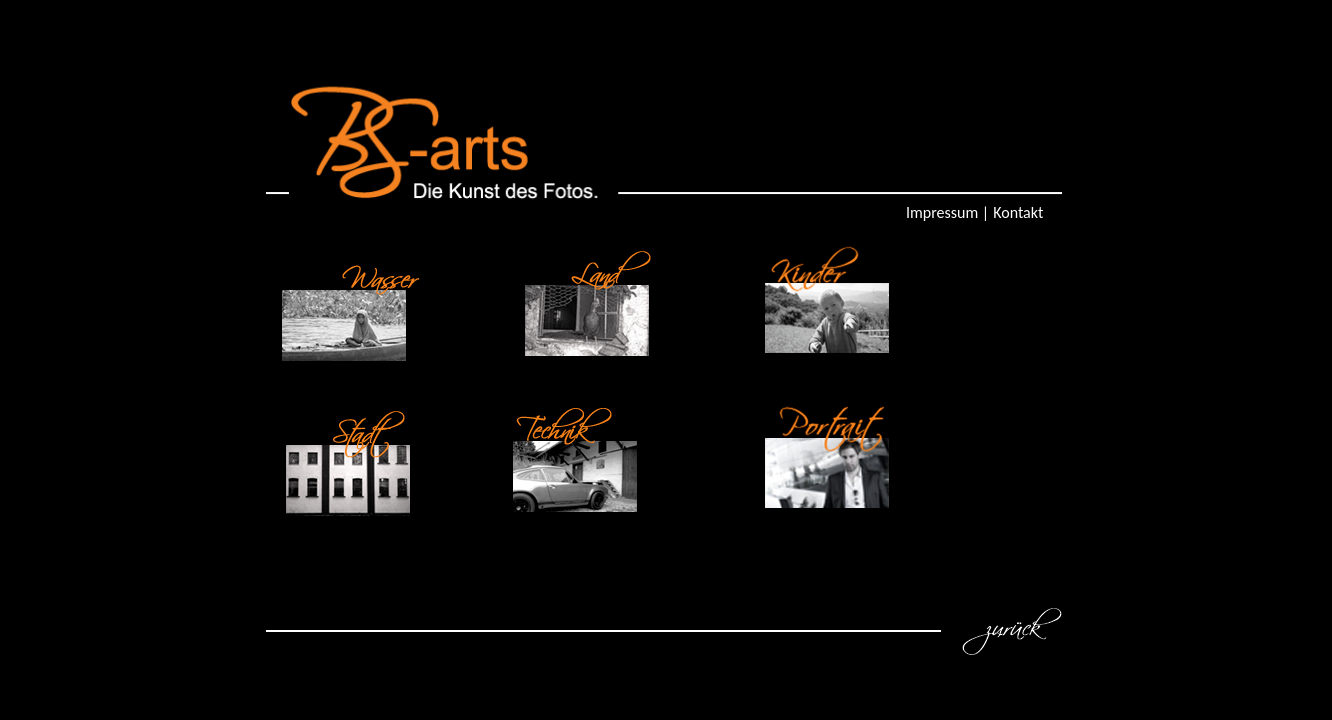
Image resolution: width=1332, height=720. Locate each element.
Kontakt (1018, 212)
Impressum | (947, 212)
